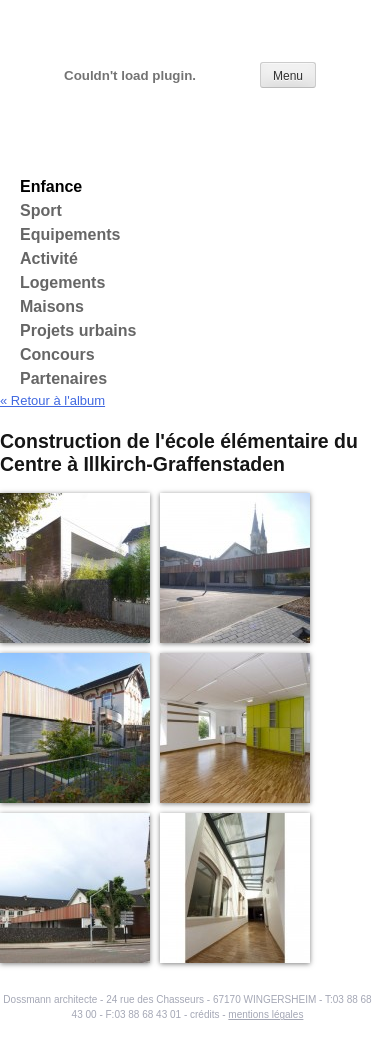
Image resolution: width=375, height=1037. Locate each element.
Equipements (70, 234)
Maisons (52, 306)
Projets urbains (78, 330)
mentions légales (265, 1014)
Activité (49, 258)
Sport (41, 210)
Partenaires (63, 378)
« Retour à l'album (52, 400)
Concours (57, 354)
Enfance (51, 186)
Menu (288, 76)
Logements (62, 282)
